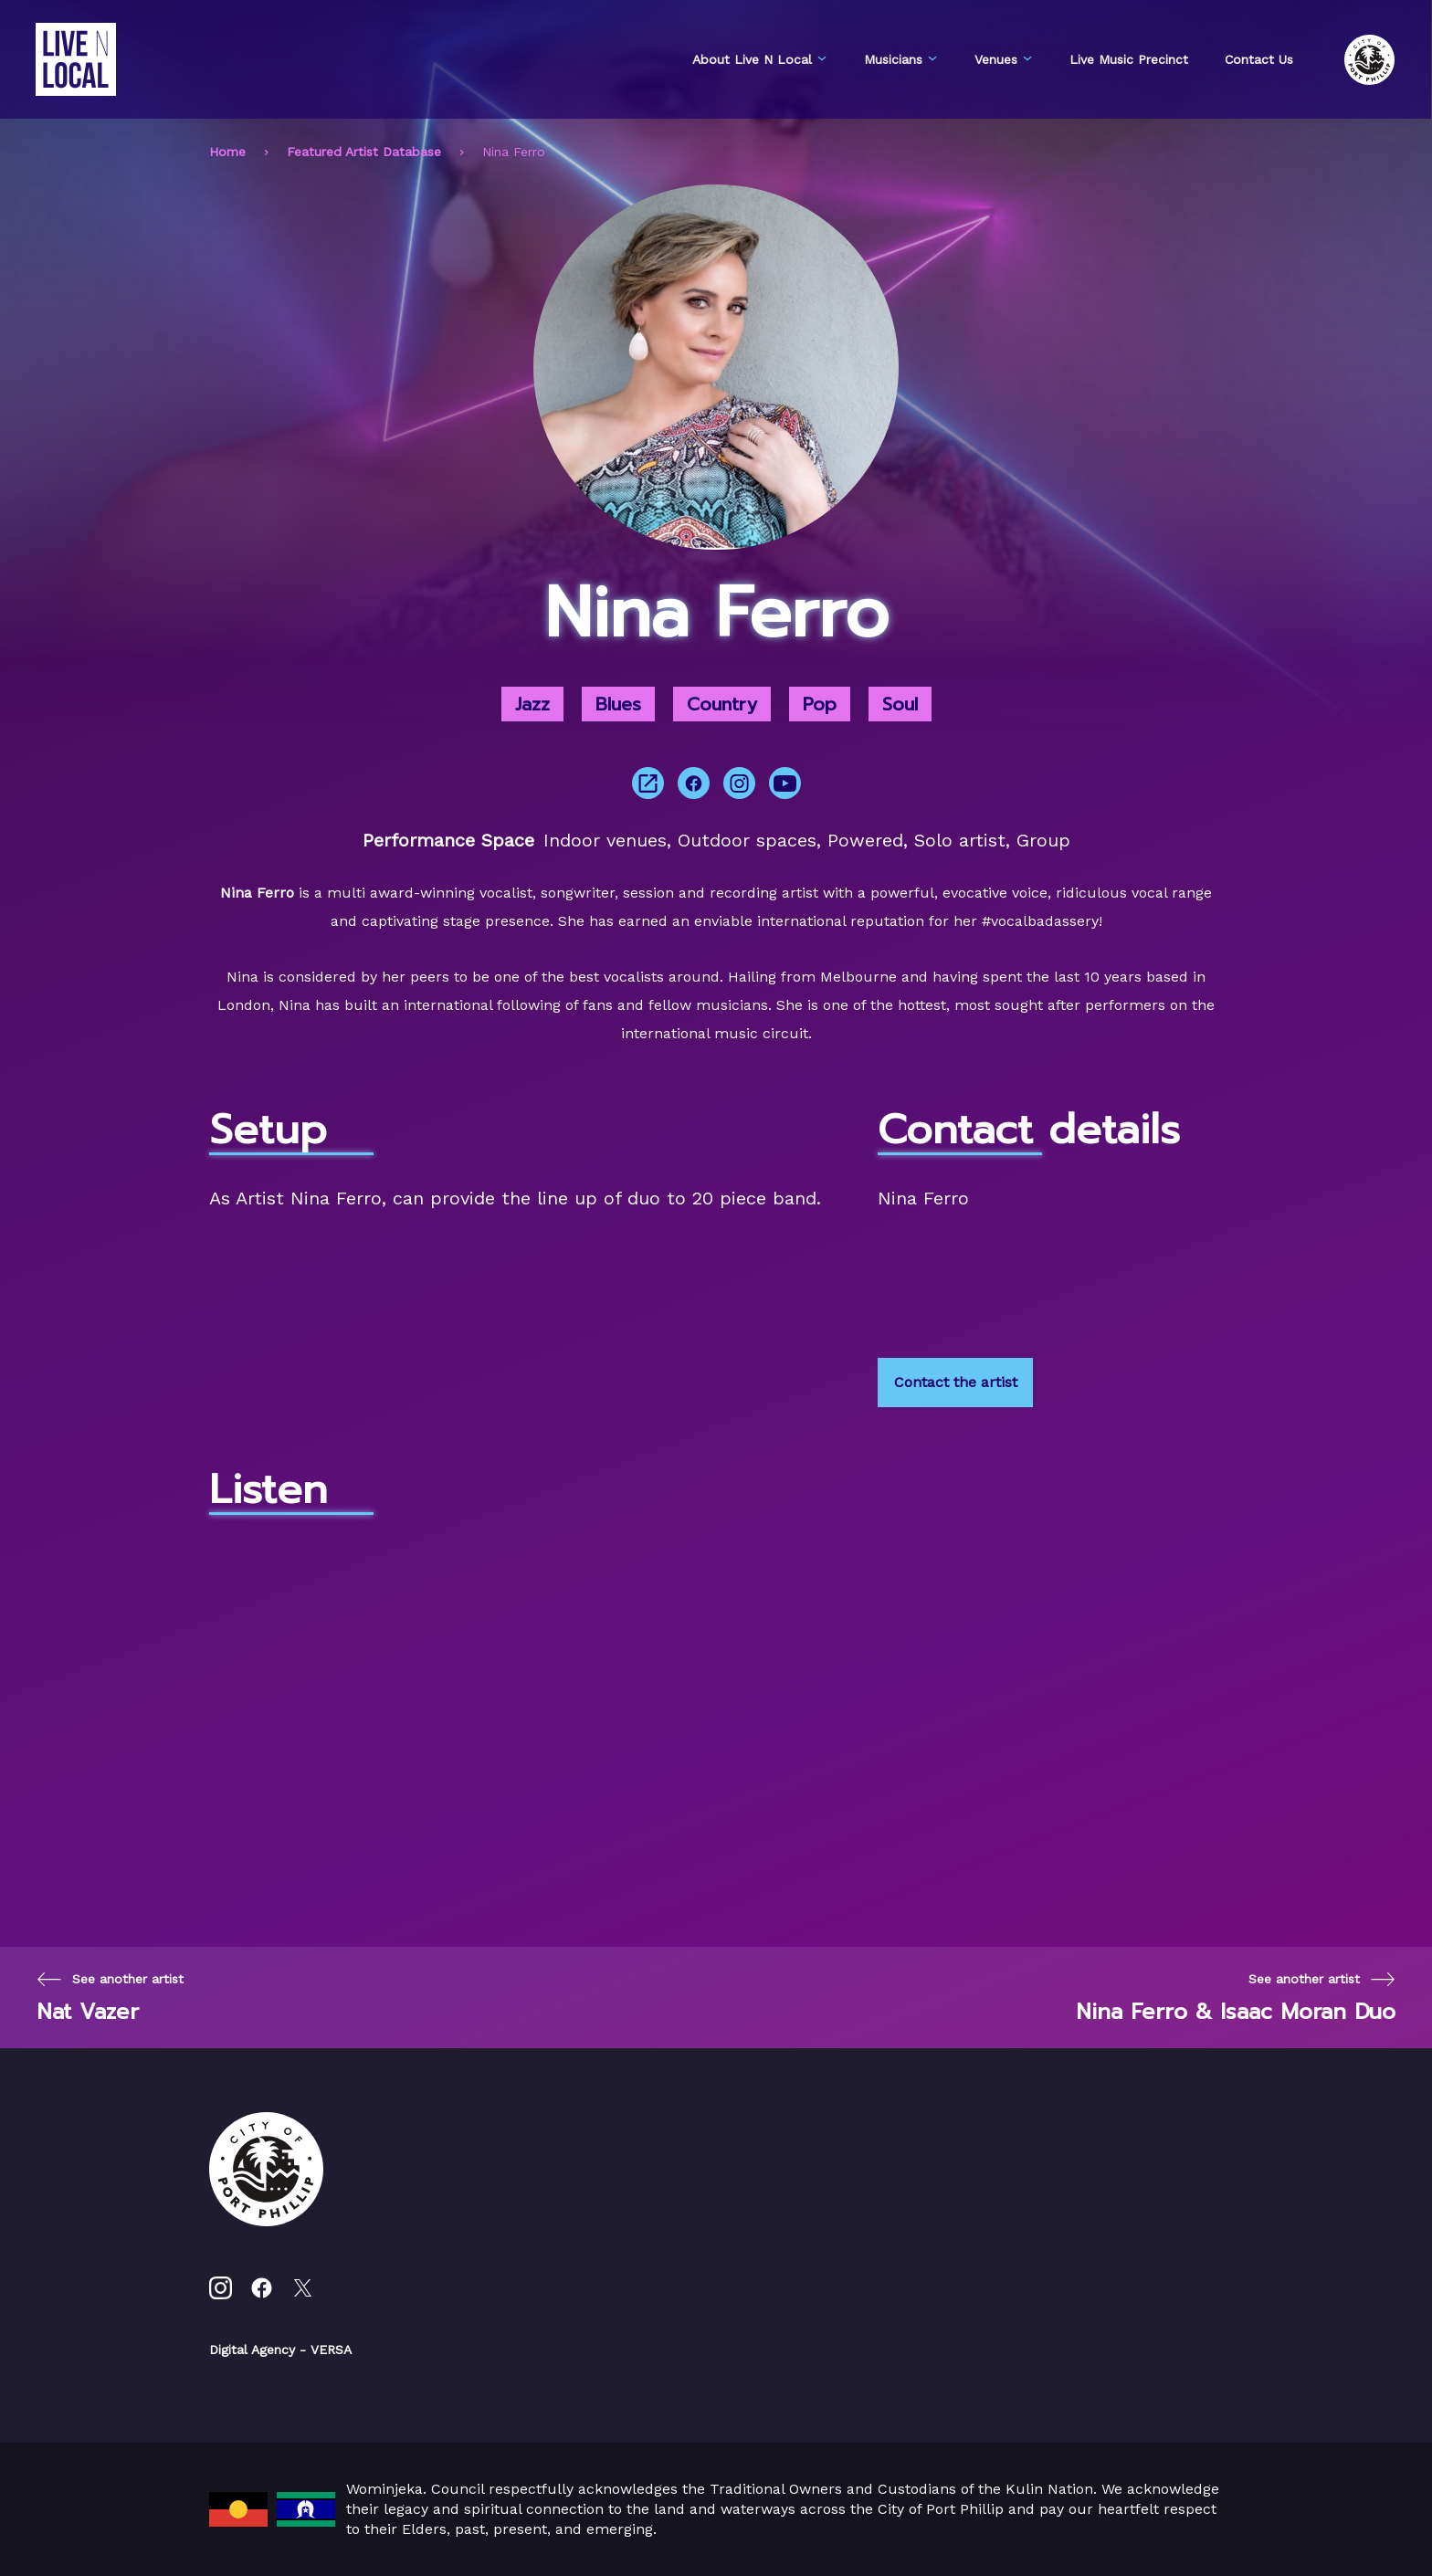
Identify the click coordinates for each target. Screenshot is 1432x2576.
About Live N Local (759, 59)
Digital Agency (252, 2349)
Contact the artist (955, 1382)
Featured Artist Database (364, 151)
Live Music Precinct (1128, 59)
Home (227, 151)
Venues (1003, 59)
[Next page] (1235, 1997)
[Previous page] (110, 1997)
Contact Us (1259, 59)
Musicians (901, 59)
